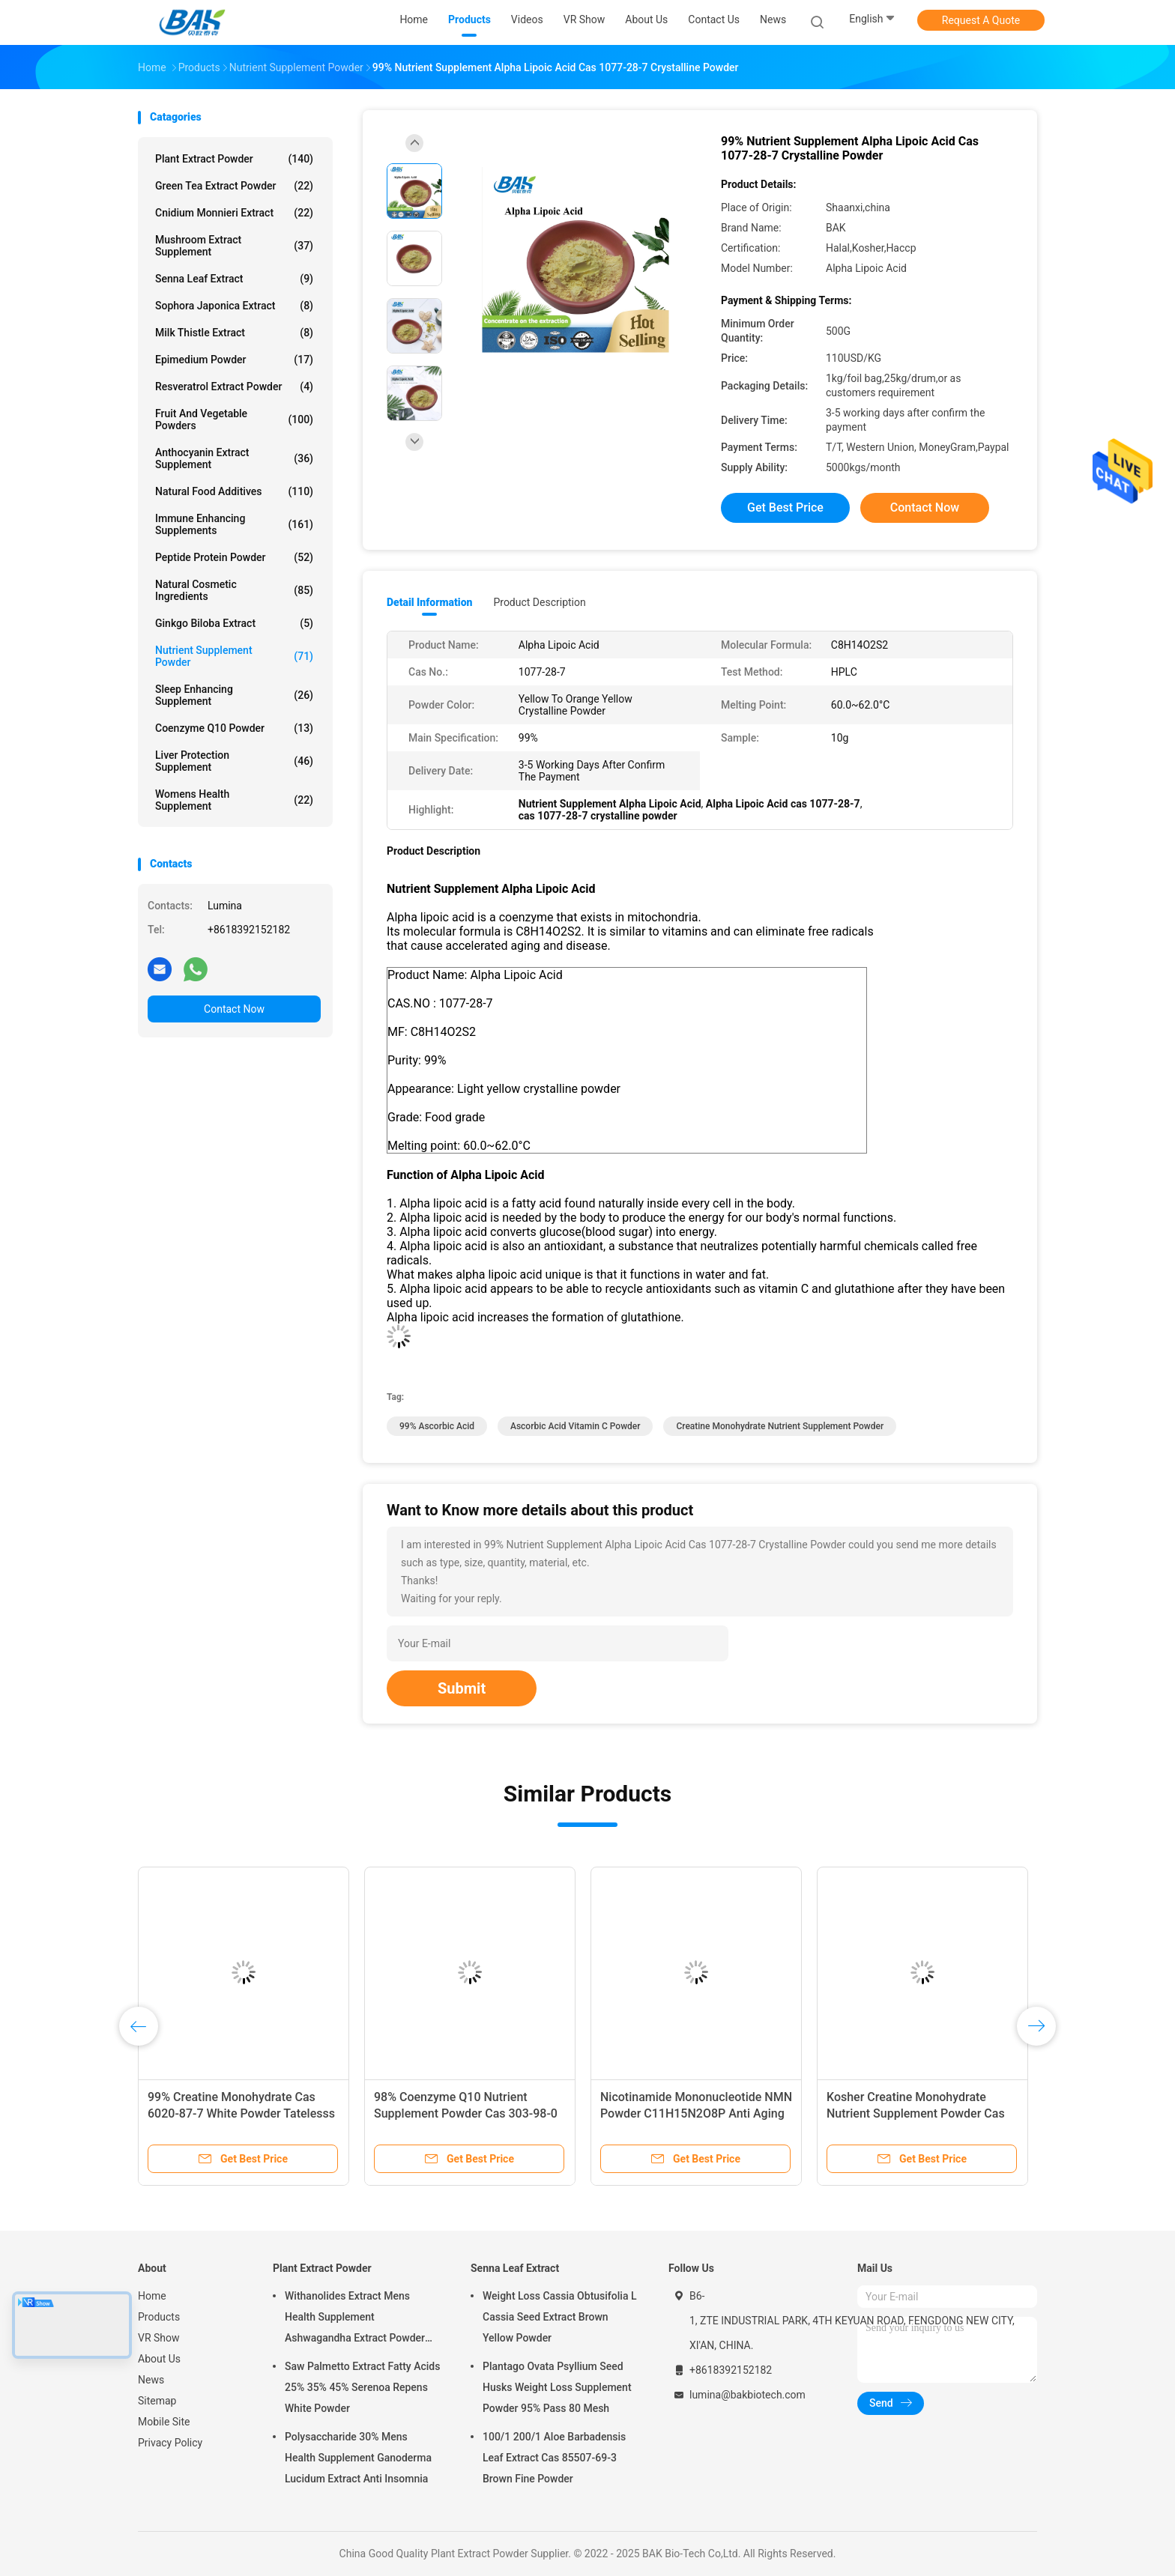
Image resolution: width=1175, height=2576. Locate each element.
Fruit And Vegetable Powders (234, 419)
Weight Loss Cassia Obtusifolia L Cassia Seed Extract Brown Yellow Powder (559, 2317)
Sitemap (157, 2401)
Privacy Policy (170, 2443)
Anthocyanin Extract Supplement (234, 458)
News (151, 2380)
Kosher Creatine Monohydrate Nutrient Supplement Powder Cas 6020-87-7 (916, 2113)
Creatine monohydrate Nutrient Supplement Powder (779, 1426)
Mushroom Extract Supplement (234, 246)
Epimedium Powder (234, 359)
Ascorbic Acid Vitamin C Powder (575, 1426)
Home (152, 2296)
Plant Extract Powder (234, 158)
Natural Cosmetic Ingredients (234, 590)
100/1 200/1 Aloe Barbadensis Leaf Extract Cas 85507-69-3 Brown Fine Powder (554, 2458)
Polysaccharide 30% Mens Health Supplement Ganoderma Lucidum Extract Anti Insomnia (358, 2458)
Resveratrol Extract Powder (234, 386)
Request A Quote (981, 20)
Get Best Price (785, 507)
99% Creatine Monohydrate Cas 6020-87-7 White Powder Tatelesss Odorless (241, 2113)
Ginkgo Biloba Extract (234, 623)
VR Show (159, 2338)
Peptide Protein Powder (234, 557)
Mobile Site (164, 2422)
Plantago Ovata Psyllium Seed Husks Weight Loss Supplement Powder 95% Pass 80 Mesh (557, 2387)
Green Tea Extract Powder (234, 185)
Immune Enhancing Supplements (234, 524)
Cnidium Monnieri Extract (234, 212)
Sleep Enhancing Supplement (234, 695)
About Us (159, 2359)
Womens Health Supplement (234, 800)
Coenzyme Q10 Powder (234, 728)
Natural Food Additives (234, 491)
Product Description (539, 602)
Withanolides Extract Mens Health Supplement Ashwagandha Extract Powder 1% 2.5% (355, 2319)
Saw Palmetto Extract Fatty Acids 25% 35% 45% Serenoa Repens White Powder (362, 2387)
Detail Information (429, 602)
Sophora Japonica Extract (234, 305)
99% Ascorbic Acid (436, 1426)
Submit (462, 1688)
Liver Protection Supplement (234, 761)
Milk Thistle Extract (234, 332)
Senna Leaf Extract (234, 278)
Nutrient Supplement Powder (234, 656)
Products (159, 2317)
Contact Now (234, 1009)
